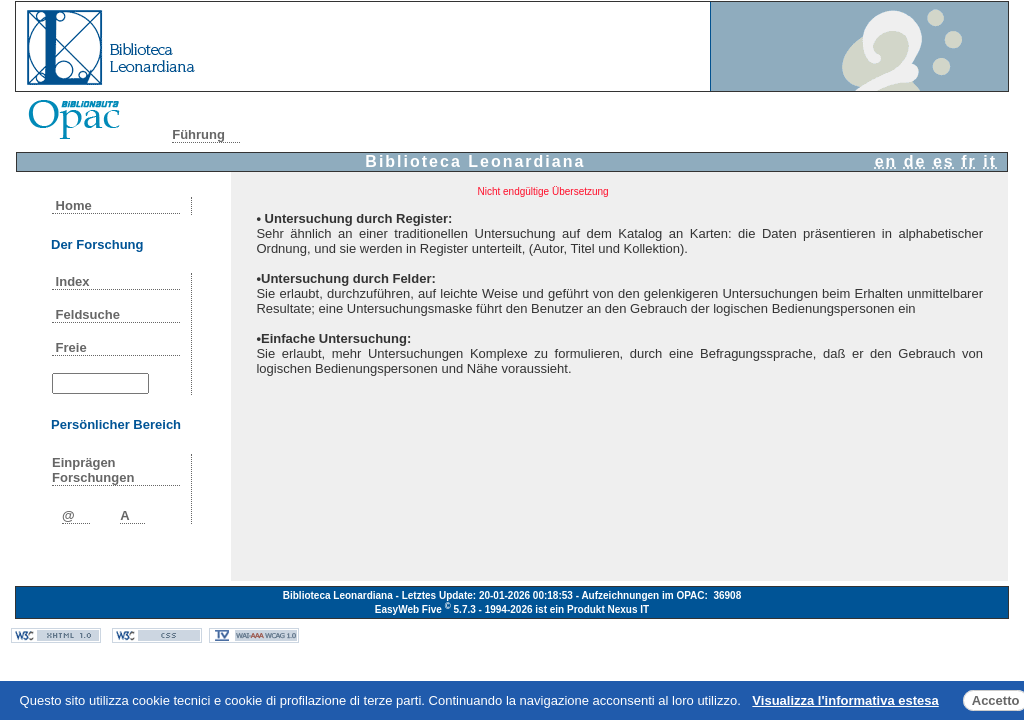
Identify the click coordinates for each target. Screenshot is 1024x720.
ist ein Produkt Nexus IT (592, 609)
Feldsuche (88, 314)
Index (72, 281)
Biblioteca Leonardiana (475, 161)
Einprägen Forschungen (93, 470)
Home (73, 205)
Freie (71, 347)
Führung (198, 134)
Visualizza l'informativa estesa (845, 700)
